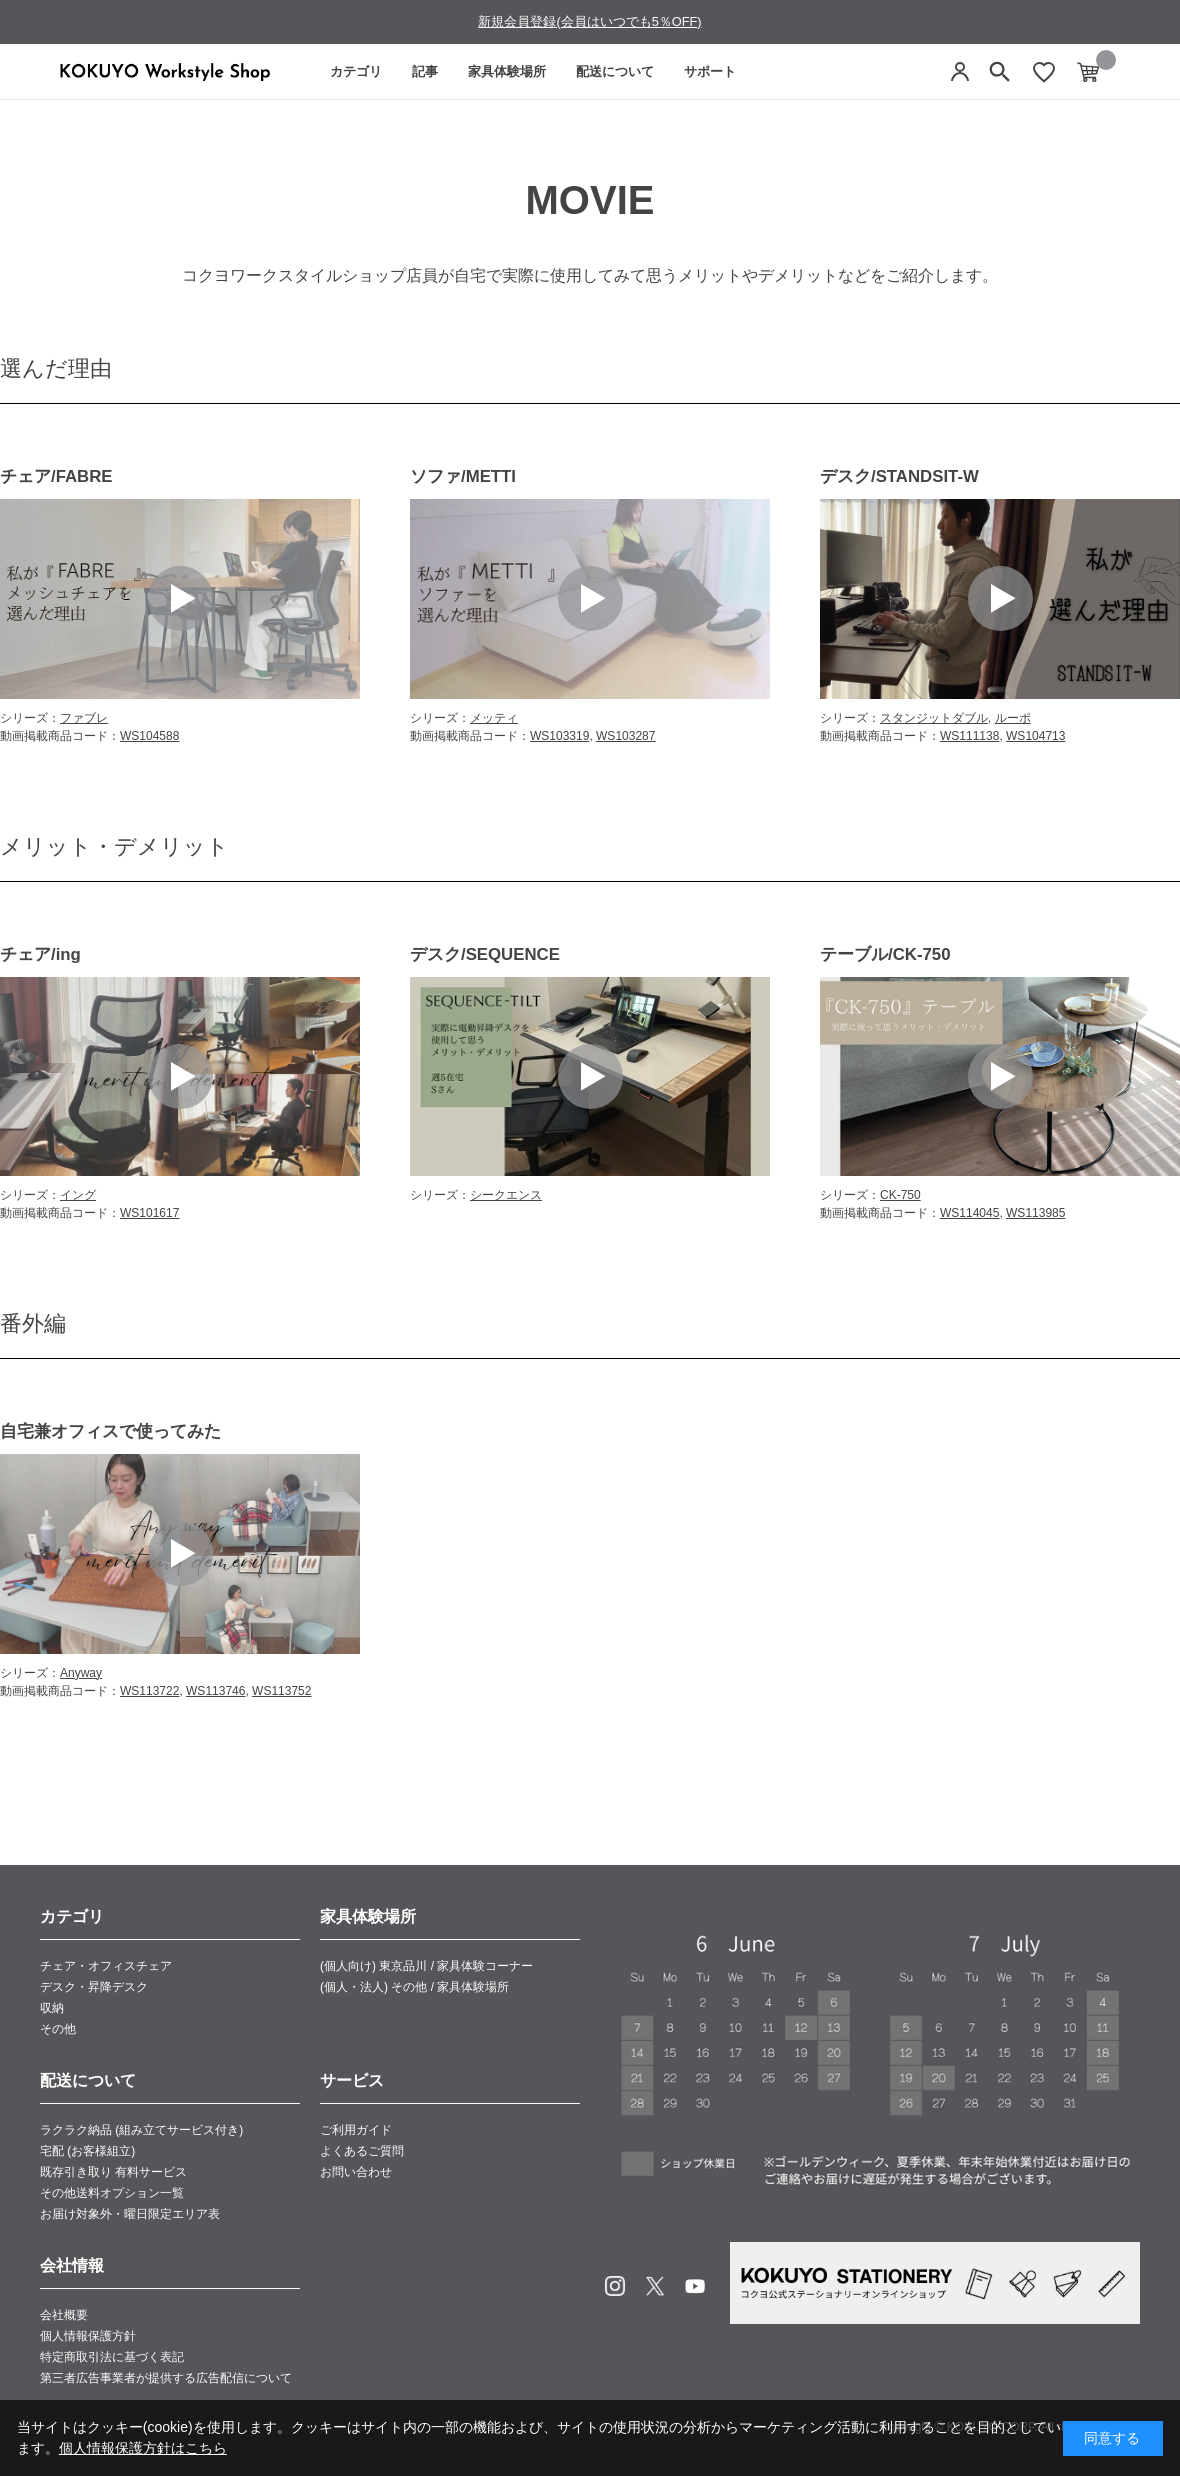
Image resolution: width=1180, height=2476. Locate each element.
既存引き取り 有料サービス (113, 2172)
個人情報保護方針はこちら (143, 2448)
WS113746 (215, 1691)
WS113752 (281, 1691)
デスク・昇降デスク (94, 1987)
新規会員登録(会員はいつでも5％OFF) (589, 21)
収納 (52, 2008)
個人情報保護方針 (88, 2336)
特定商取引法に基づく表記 (112, 2357)
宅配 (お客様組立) (87, 2151)
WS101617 (149, 1213)
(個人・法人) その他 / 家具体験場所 (414, 1987)
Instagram (615, 2286)
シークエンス (506, 1195)
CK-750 (900, 1195)
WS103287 (625, 736)
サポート (710, 71)
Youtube (695, 2286)
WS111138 (969, 736)
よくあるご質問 (362, 2151)
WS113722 (149, 1691)
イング (78, 1195)
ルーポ (1013, 718)
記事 (425, 71)
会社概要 (64, 2315)
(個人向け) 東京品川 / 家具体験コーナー (426, 1966)
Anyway (81, 1673)
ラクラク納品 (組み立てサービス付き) (141, 2130)
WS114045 (969, 1213)
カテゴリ (356, 71)
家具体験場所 (507, 71)
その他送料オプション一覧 (112, 2193)
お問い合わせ (356, 2172)
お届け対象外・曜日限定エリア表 (130, 2214)
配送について (615, 71)
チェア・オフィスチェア (106, 1966)
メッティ (494, 718)
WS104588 (149, 736)
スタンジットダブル (934, 718)
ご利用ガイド (356, 2130)
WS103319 (559, 736)
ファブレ (84, 718)
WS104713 (1035, 736)
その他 (58, 2029)
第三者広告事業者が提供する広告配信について (166, 2378)
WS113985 (1035, 1213)
